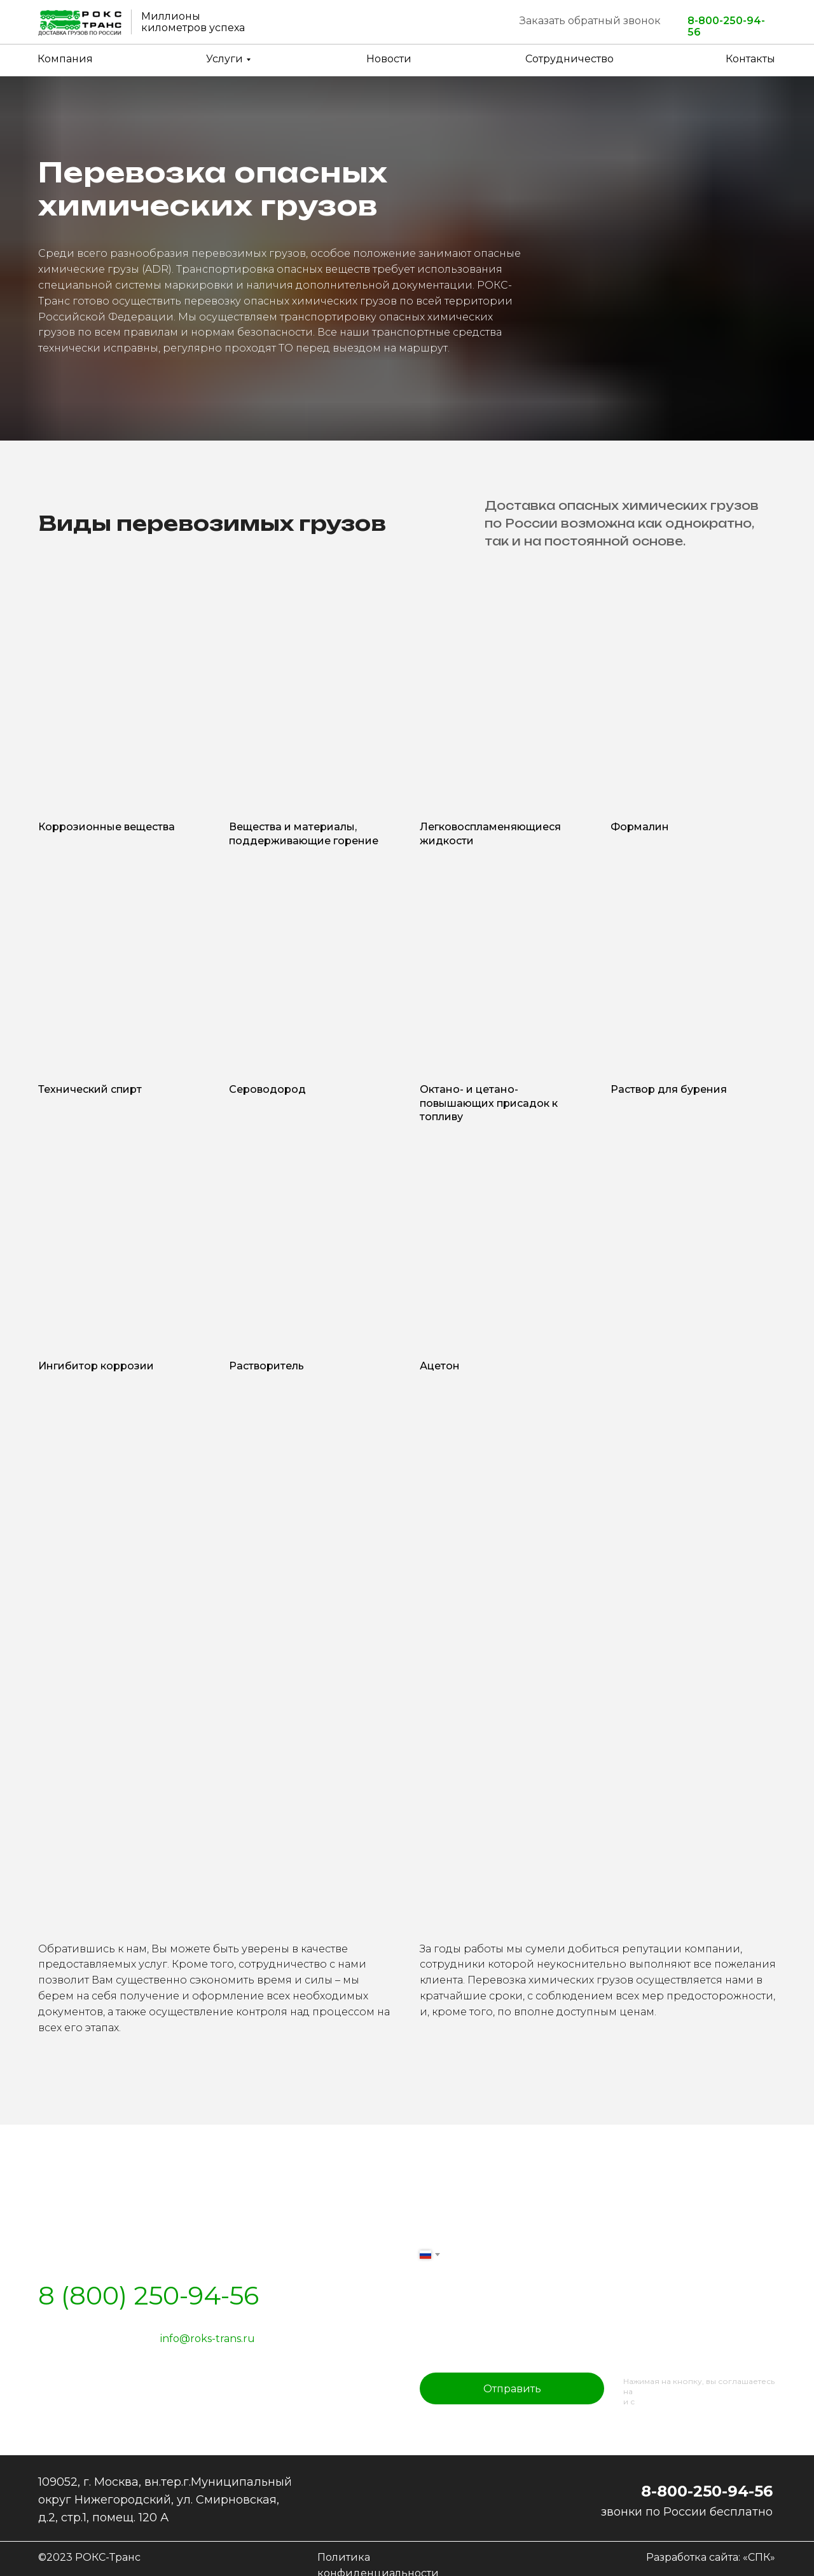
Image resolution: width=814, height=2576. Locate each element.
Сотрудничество (569, 59)
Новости (388, 59)
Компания (65, 59)
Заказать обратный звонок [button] (590, 21)
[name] (598, 2210)
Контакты (750, 59)
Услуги (224, 59)
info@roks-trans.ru (207, 2339)
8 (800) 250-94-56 (148, 2295)
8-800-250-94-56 (726, 26)
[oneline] (598, 2344)
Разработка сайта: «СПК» (710, 2557)
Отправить (512, 2389)
